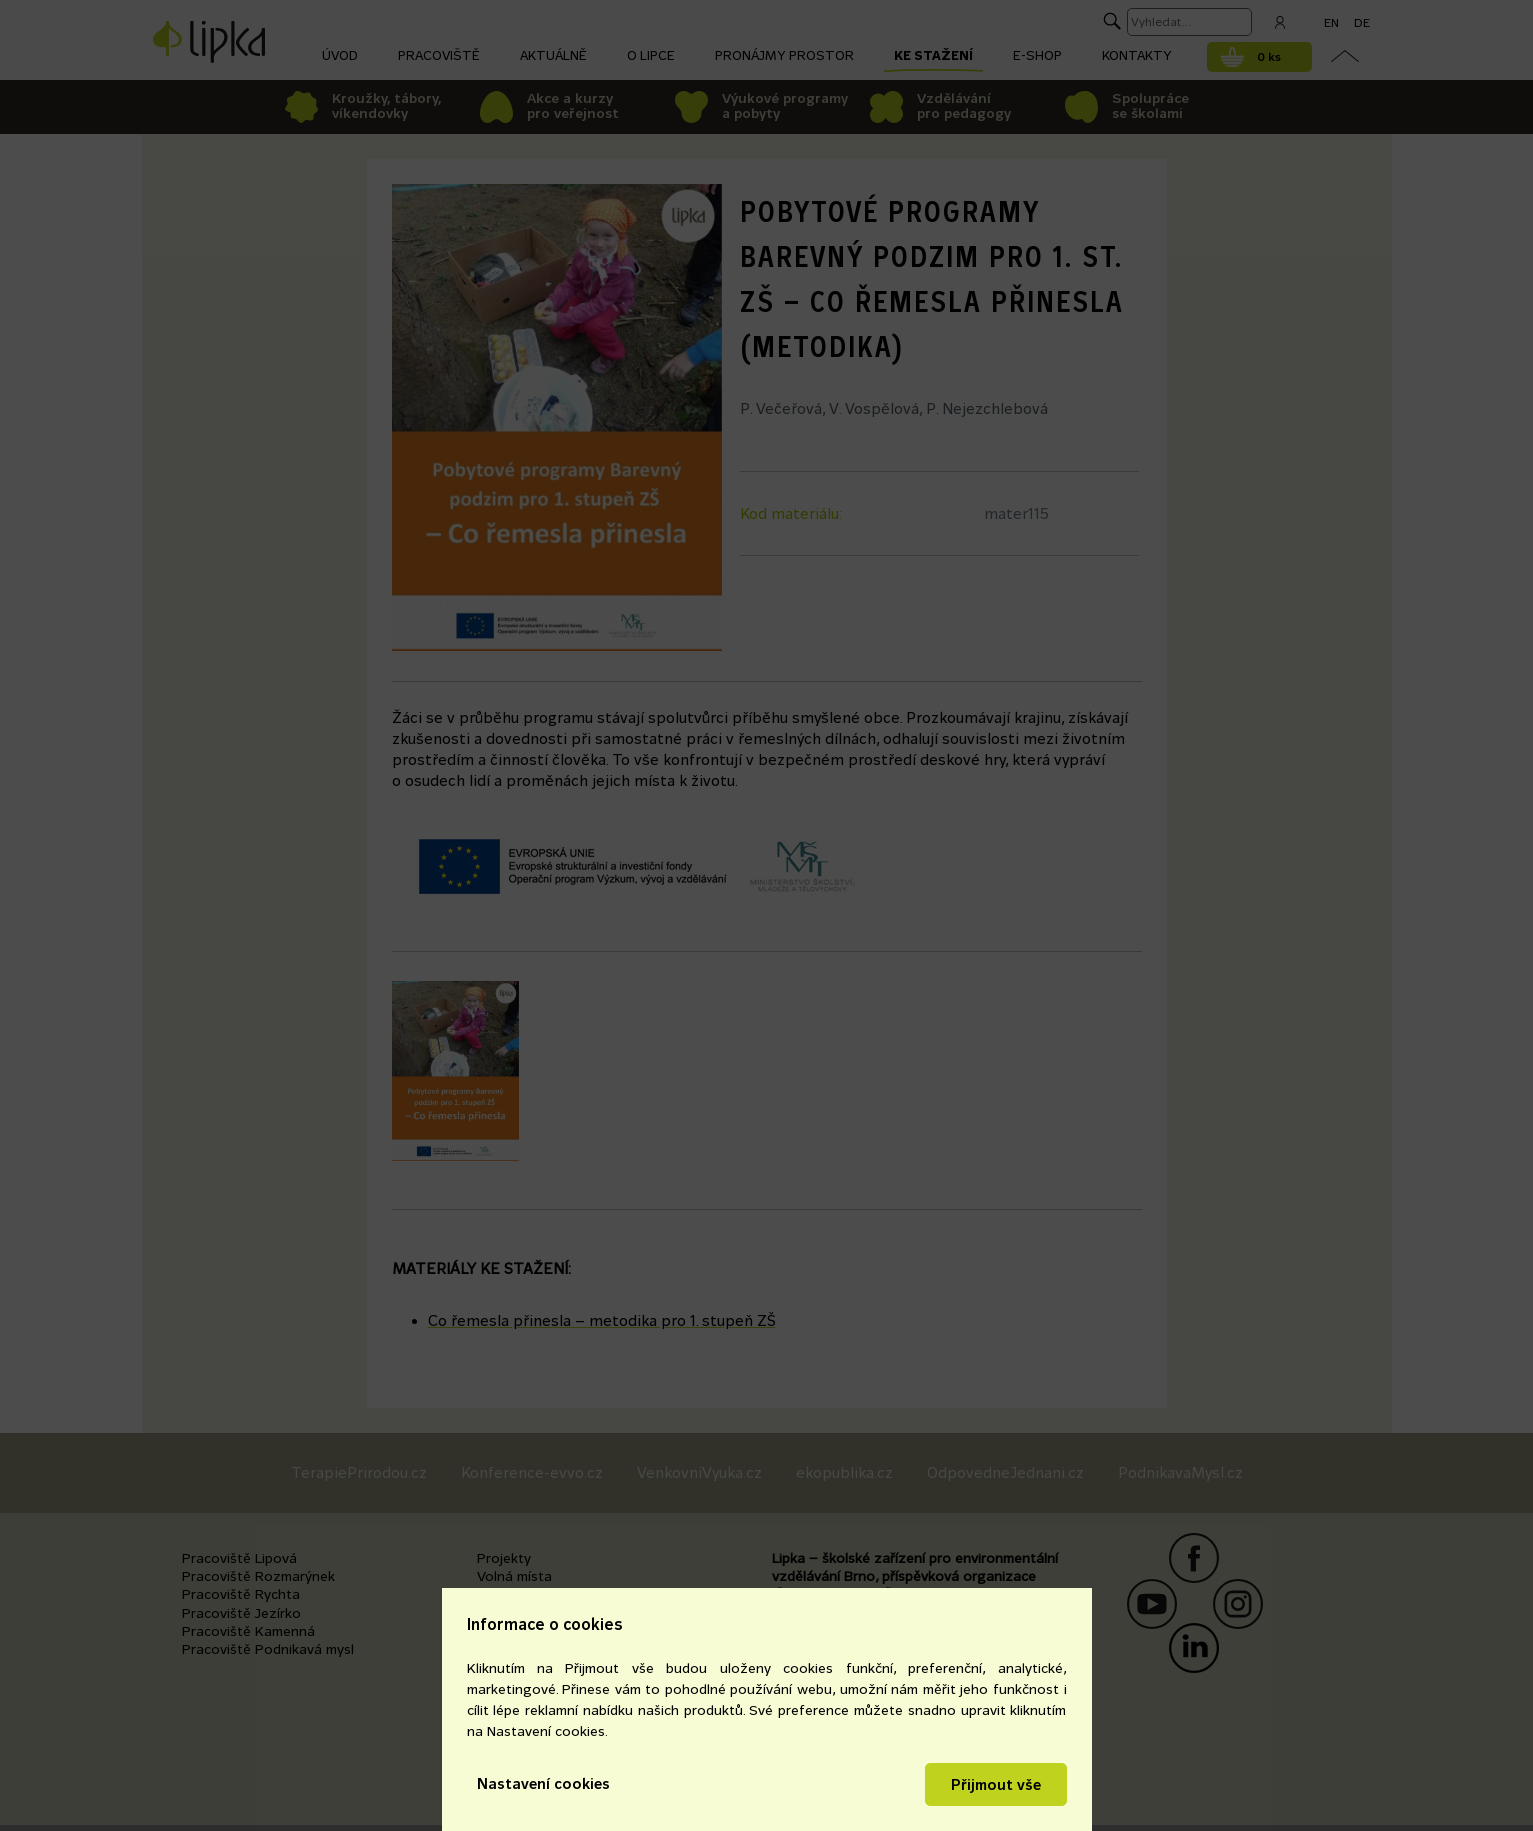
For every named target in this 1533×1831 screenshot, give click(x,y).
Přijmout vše (996, 1784)
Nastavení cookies (543, 1783)
